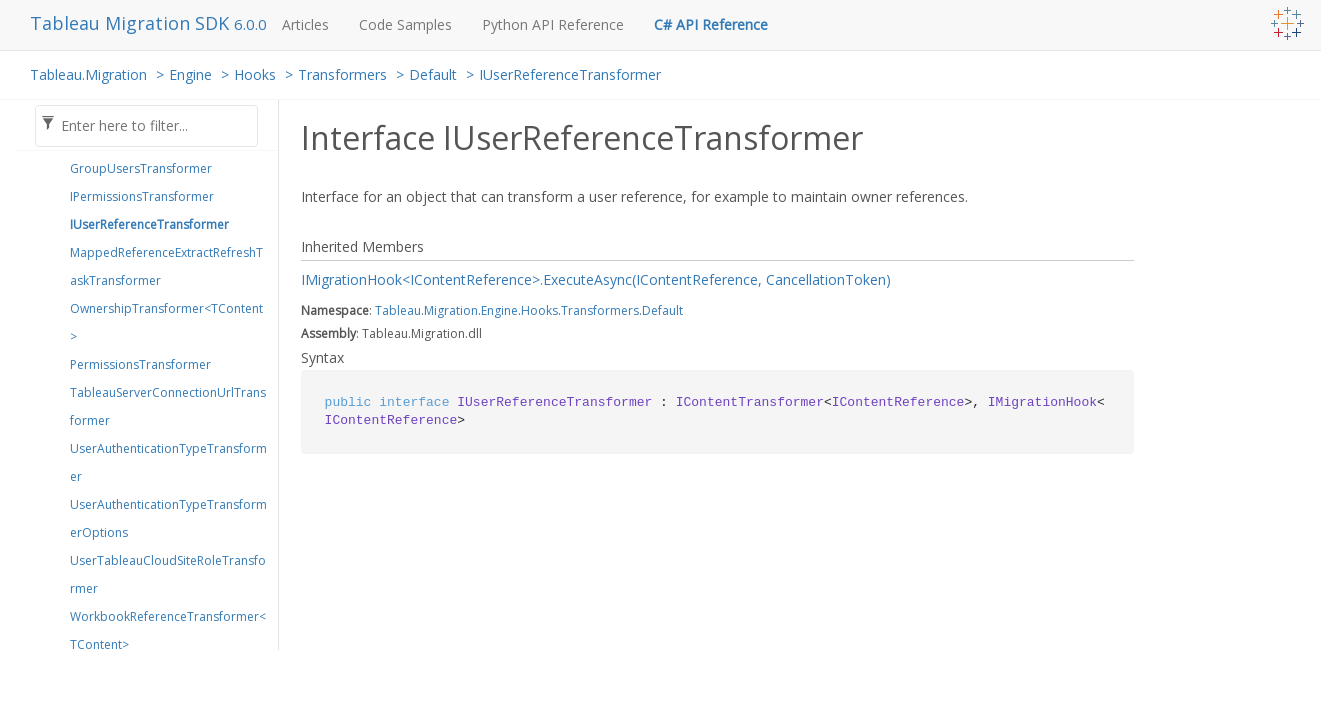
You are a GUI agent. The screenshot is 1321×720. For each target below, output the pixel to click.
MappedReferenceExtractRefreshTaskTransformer (166, 266)
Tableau (398, 310)
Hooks (255, 74)
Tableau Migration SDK (132, 23)
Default (433, 74)
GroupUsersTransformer (141, 168)
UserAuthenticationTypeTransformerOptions (168, 518)
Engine (190, 74)
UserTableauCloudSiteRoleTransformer (168, 574)
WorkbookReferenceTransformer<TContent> (168, 630)
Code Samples (405, 24)
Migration (451, 310)
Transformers (342, 74)
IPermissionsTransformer (142, 196)
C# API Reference (711, 24)
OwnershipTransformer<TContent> (166, 322)
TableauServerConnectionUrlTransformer (168, 406)
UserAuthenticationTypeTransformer (168, 462)
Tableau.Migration (88, 74)
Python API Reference (553, 24)
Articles (305, 24)
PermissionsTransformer (140, 364)
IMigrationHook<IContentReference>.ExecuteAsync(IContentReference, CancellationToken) (596, 279)
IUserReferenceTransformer (570, 74)
